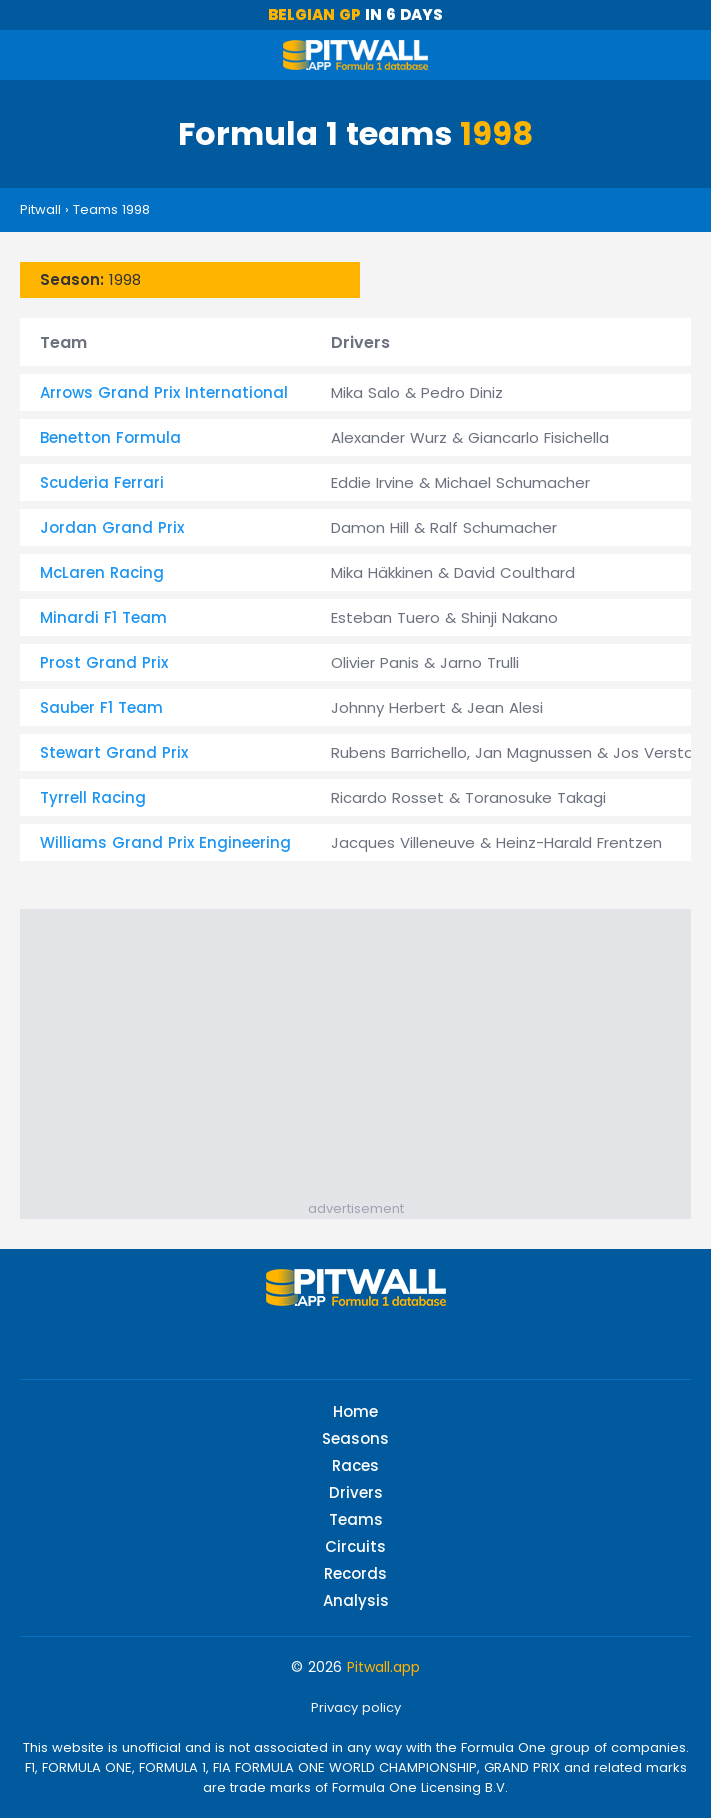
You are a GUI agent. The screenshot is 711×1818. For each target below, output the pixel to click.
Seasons (355, 1438)
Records (355, 1573)
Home (355, 1411)
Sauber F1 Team (101, 707)
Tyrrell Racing (93, 797)
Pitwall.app (383, 1667)
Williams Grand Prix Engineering (165, 842)
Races (355, 1465)
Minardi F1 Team (103, 617)
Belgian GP (314, 14)
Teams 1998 (111, 209)
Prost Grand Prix (104, 662)
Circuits (355, 1546)
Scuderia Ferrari (102, 482)
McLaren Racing (102, 572)
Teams (356, 1519)
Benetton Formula (110, 437)
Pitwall (40, 209)
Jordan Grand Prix (112, 527)
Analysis (356, 1600)
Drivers (356, 1492)
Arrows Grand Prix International (164, 392)
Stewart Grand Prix (114, 752)
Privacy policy (356, 1707)
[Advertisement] (365, 1059)
